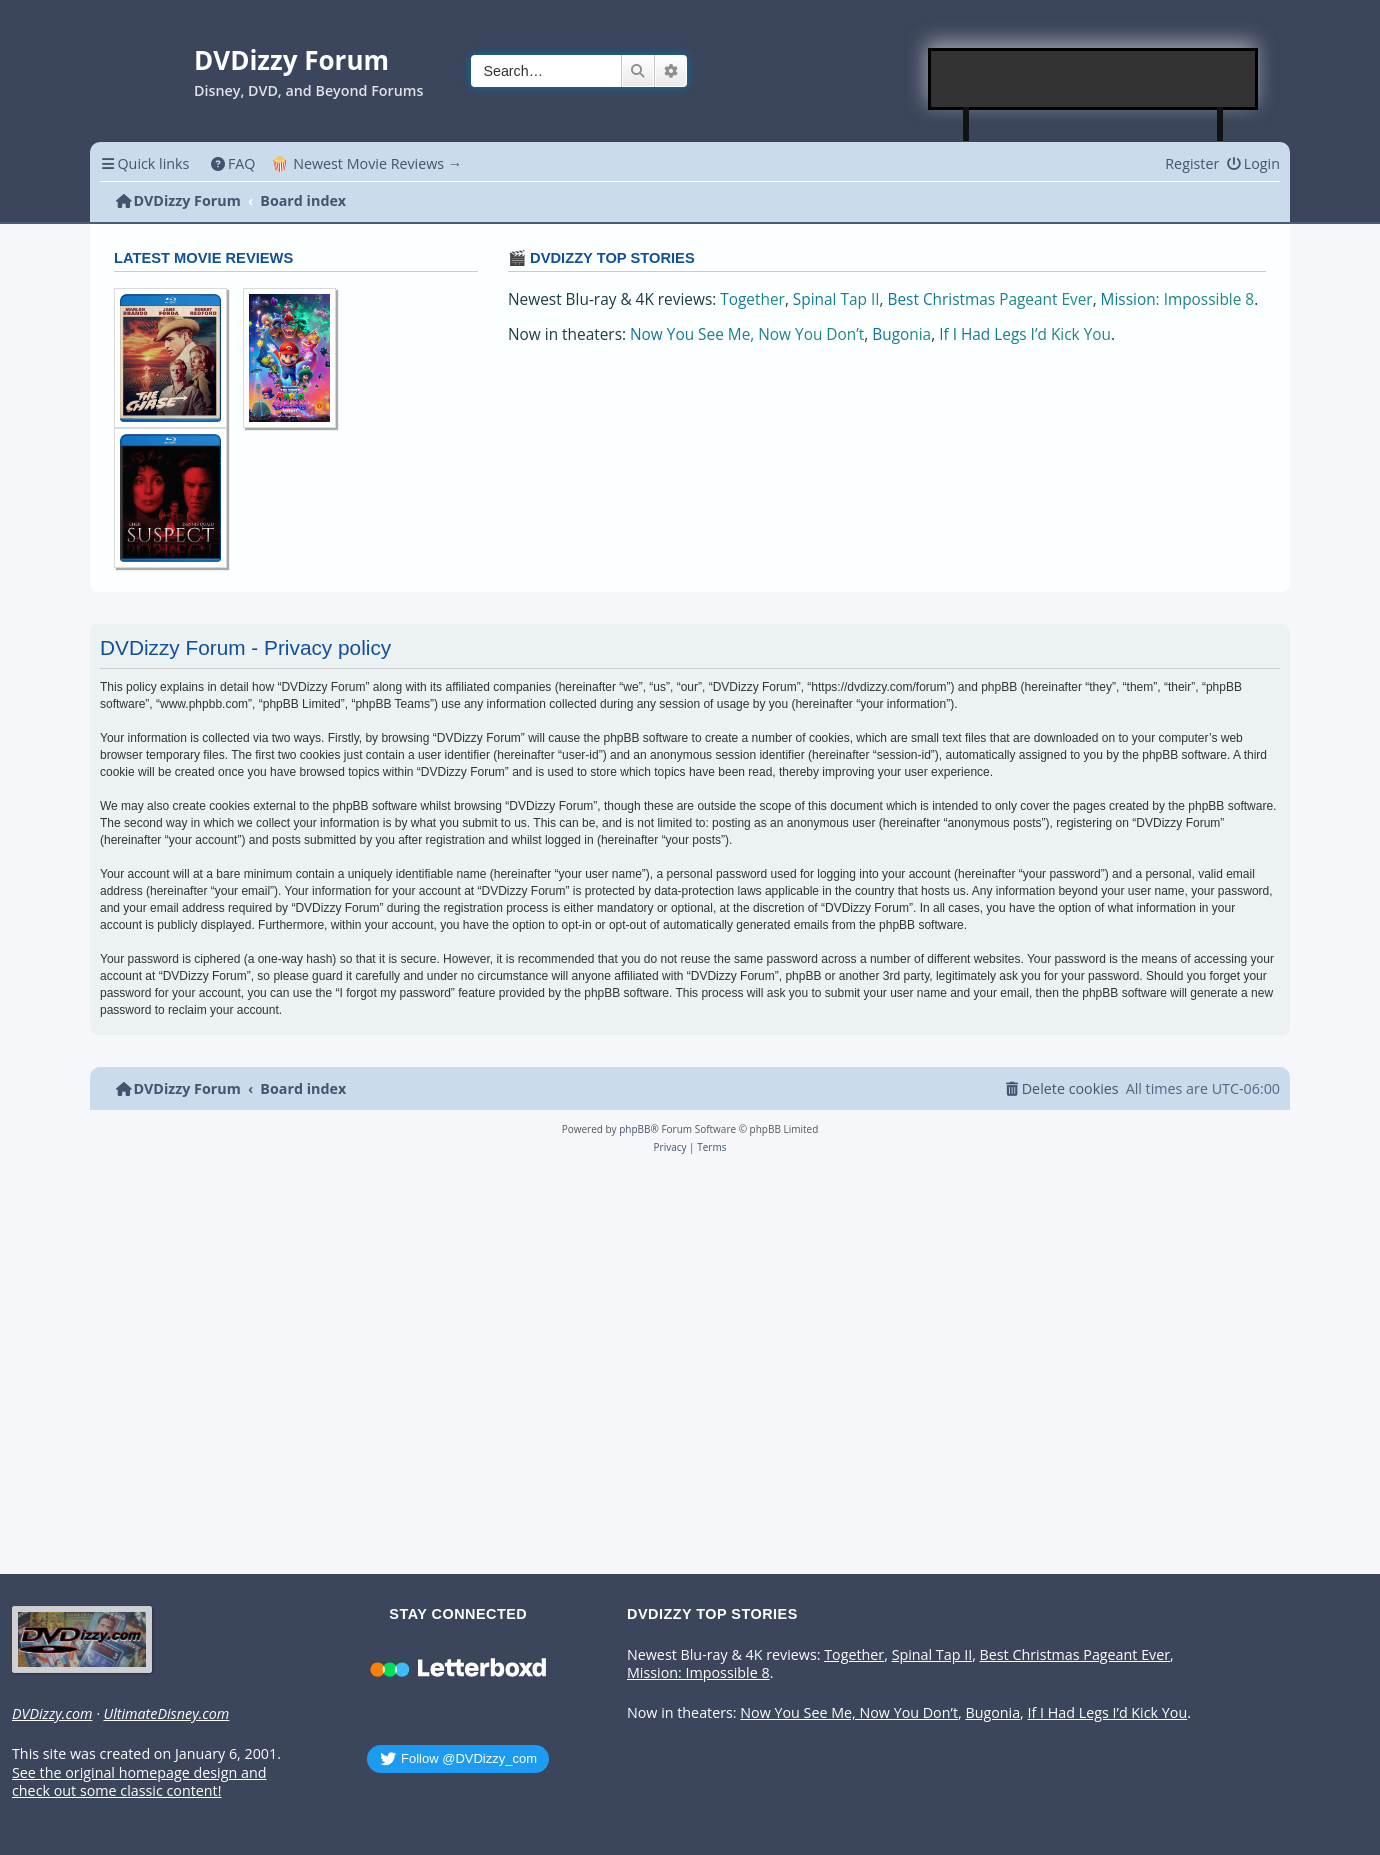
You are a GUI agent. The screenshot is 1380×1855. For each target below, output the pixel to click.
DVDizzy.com (52, 1714)
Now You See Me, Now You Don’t (747, 334)
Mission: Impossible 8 (1178, 299)
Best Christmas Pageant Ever (990, 299)
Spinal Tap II (836, 299)
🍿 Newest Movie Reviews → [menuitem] (366, 163)
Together (752, 299)
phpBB (634, 1129)
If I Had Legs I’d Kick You (1025, 334)
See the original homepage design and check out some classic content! (139, 1782)
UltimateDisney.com (166, 1714)
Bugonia (901, 334)
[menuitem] (232, 163)
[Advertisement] (1094, 79)
